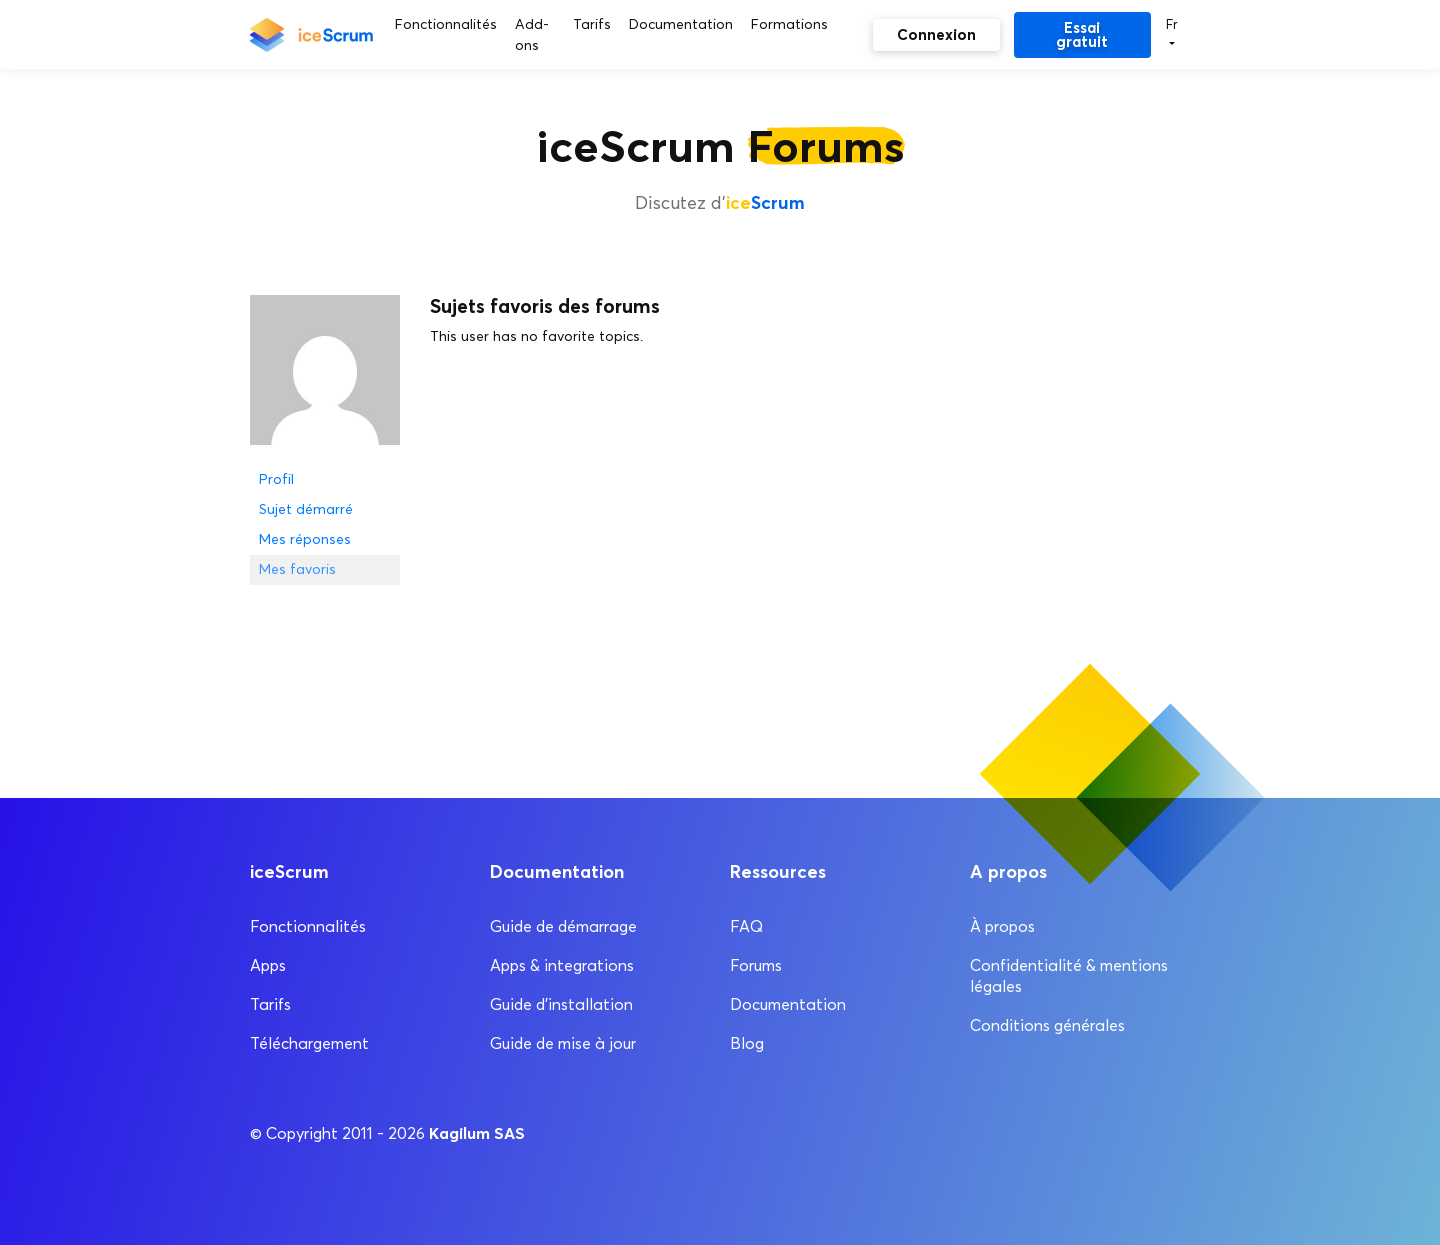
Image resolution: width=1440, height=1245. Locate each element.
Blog (747, 1043)
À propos (1002, 926)
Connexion (936, 34)
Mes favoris (297, 569)
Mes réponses (305, 539)
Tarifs (270, 1004)
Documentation (788, 1004)
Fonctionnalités (308, 926)
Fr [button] (1172, 24)
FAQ (746, 926)
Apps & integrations (562, 965)
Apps (268, 965)
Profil (276, 479)
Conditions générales (1047, 1025)
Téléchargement (309, 1043)
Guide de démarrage (563, 926)
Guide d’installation (561, 1004)
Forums (756, 965)
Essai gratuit (1082, 34)
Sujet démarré (306, 509)
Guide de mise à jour (563, 1043)
